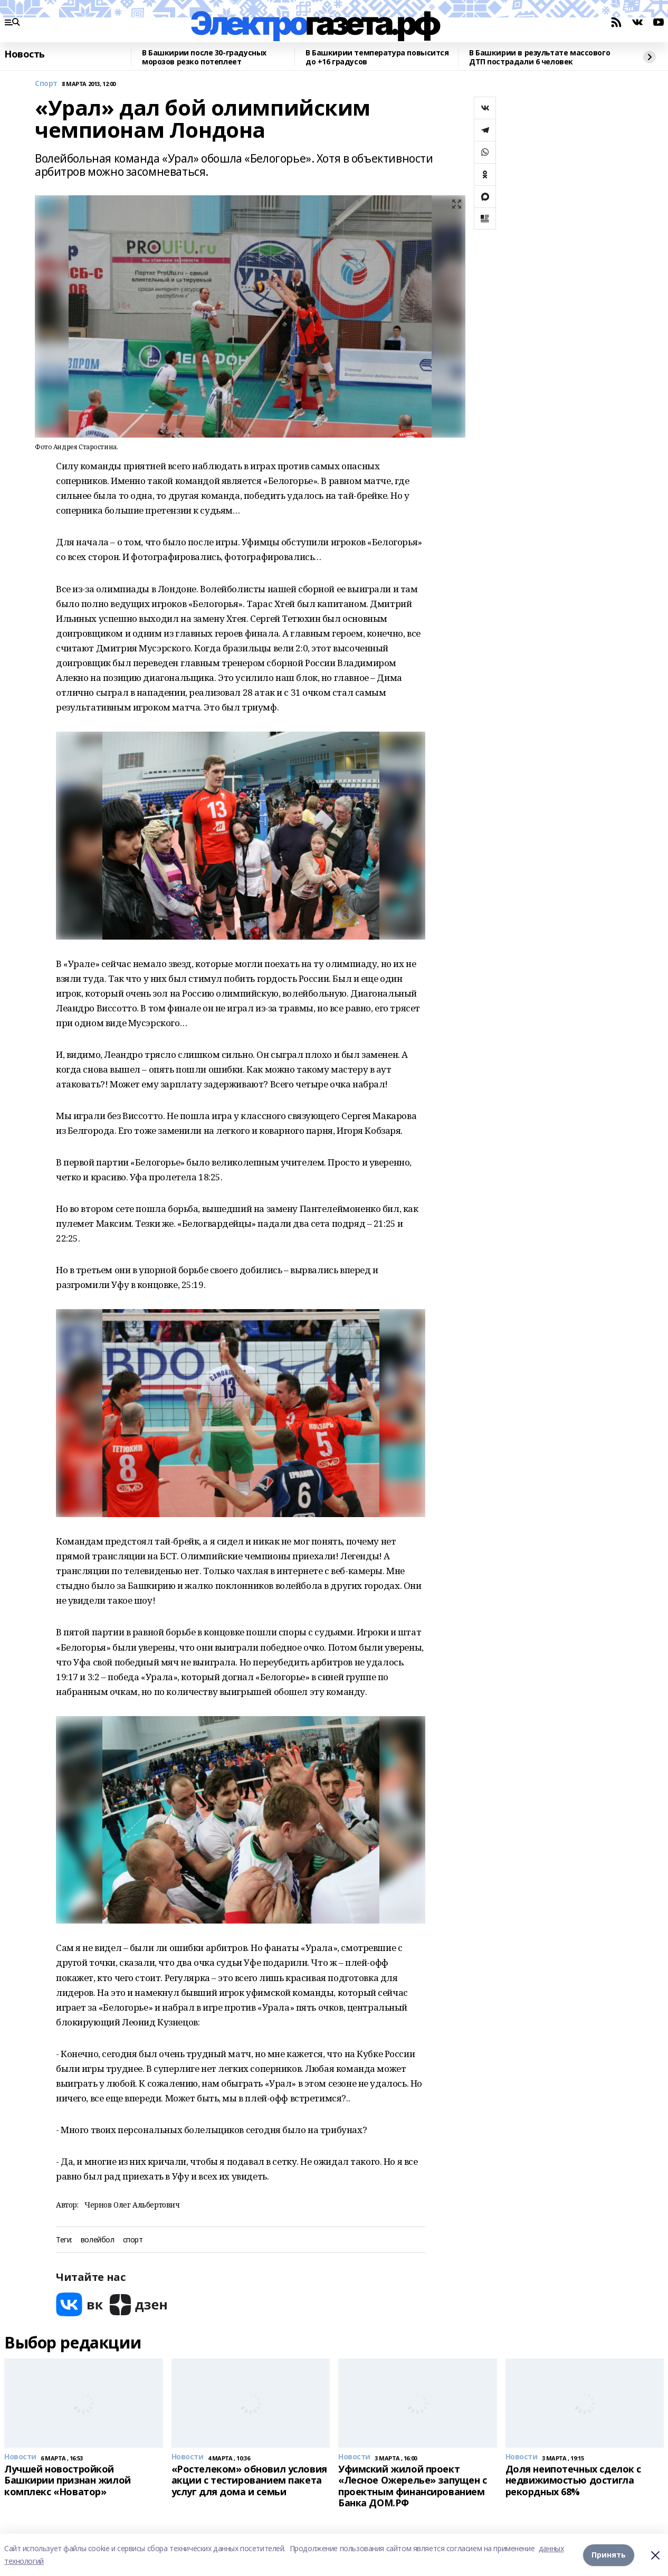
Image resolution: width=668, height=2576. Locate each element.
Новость (24, 54)
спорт (133, 2240)
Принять (608, 2555)
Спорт (46, 83)
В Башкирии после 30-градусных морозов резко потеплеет (204, 57)
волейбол (97, 2240)
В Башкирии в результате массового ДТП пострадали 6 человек (539, 57)
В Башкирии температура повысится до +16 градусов (377, 57)
